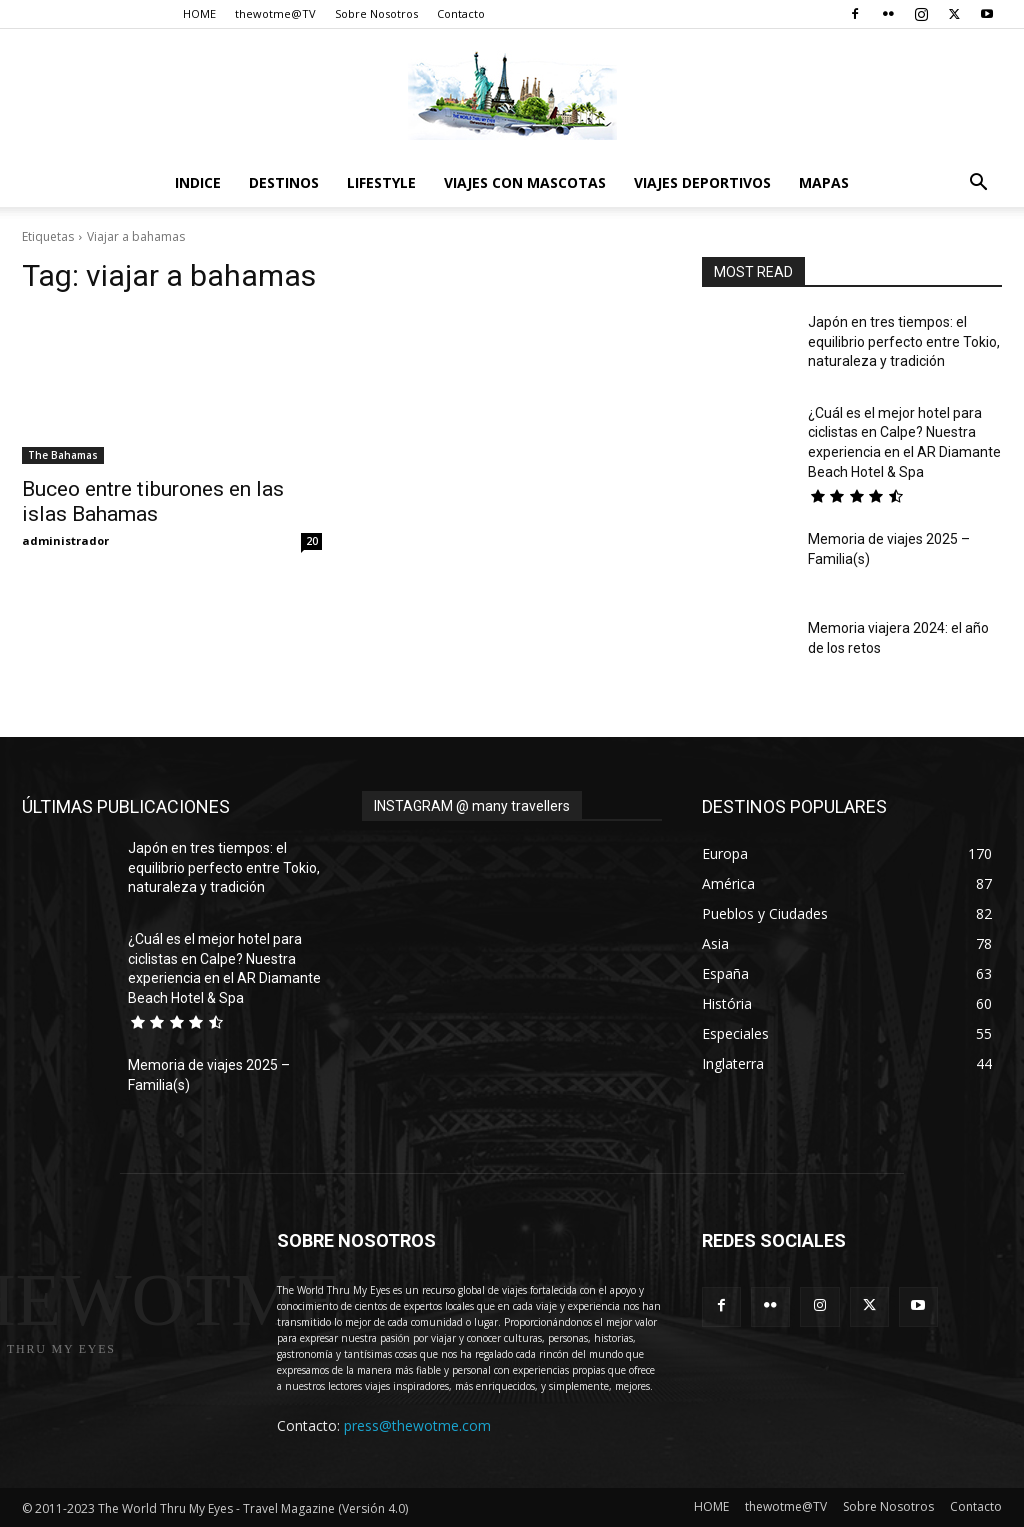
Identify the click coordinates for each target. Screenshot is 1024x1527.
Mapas (824, 182)
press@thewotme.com (417, 1425)
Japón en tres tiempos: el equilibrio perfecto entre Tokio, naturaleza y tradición (904, 341)
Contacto (461, 13)
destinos (284, 182)
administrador (65, 540)
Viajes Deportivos (702, 182)
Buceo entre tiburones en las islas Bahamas (153, 501)
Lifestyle (381, 182)
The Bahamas (63, 455)
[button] (978, 184)
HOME (199, 13)
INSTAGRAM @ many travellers (472, 806)
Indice (198, 182)
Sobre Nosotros (376, 13)
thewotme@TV (275, 13)
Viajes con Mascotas (525, 182)
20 (312, 541)
